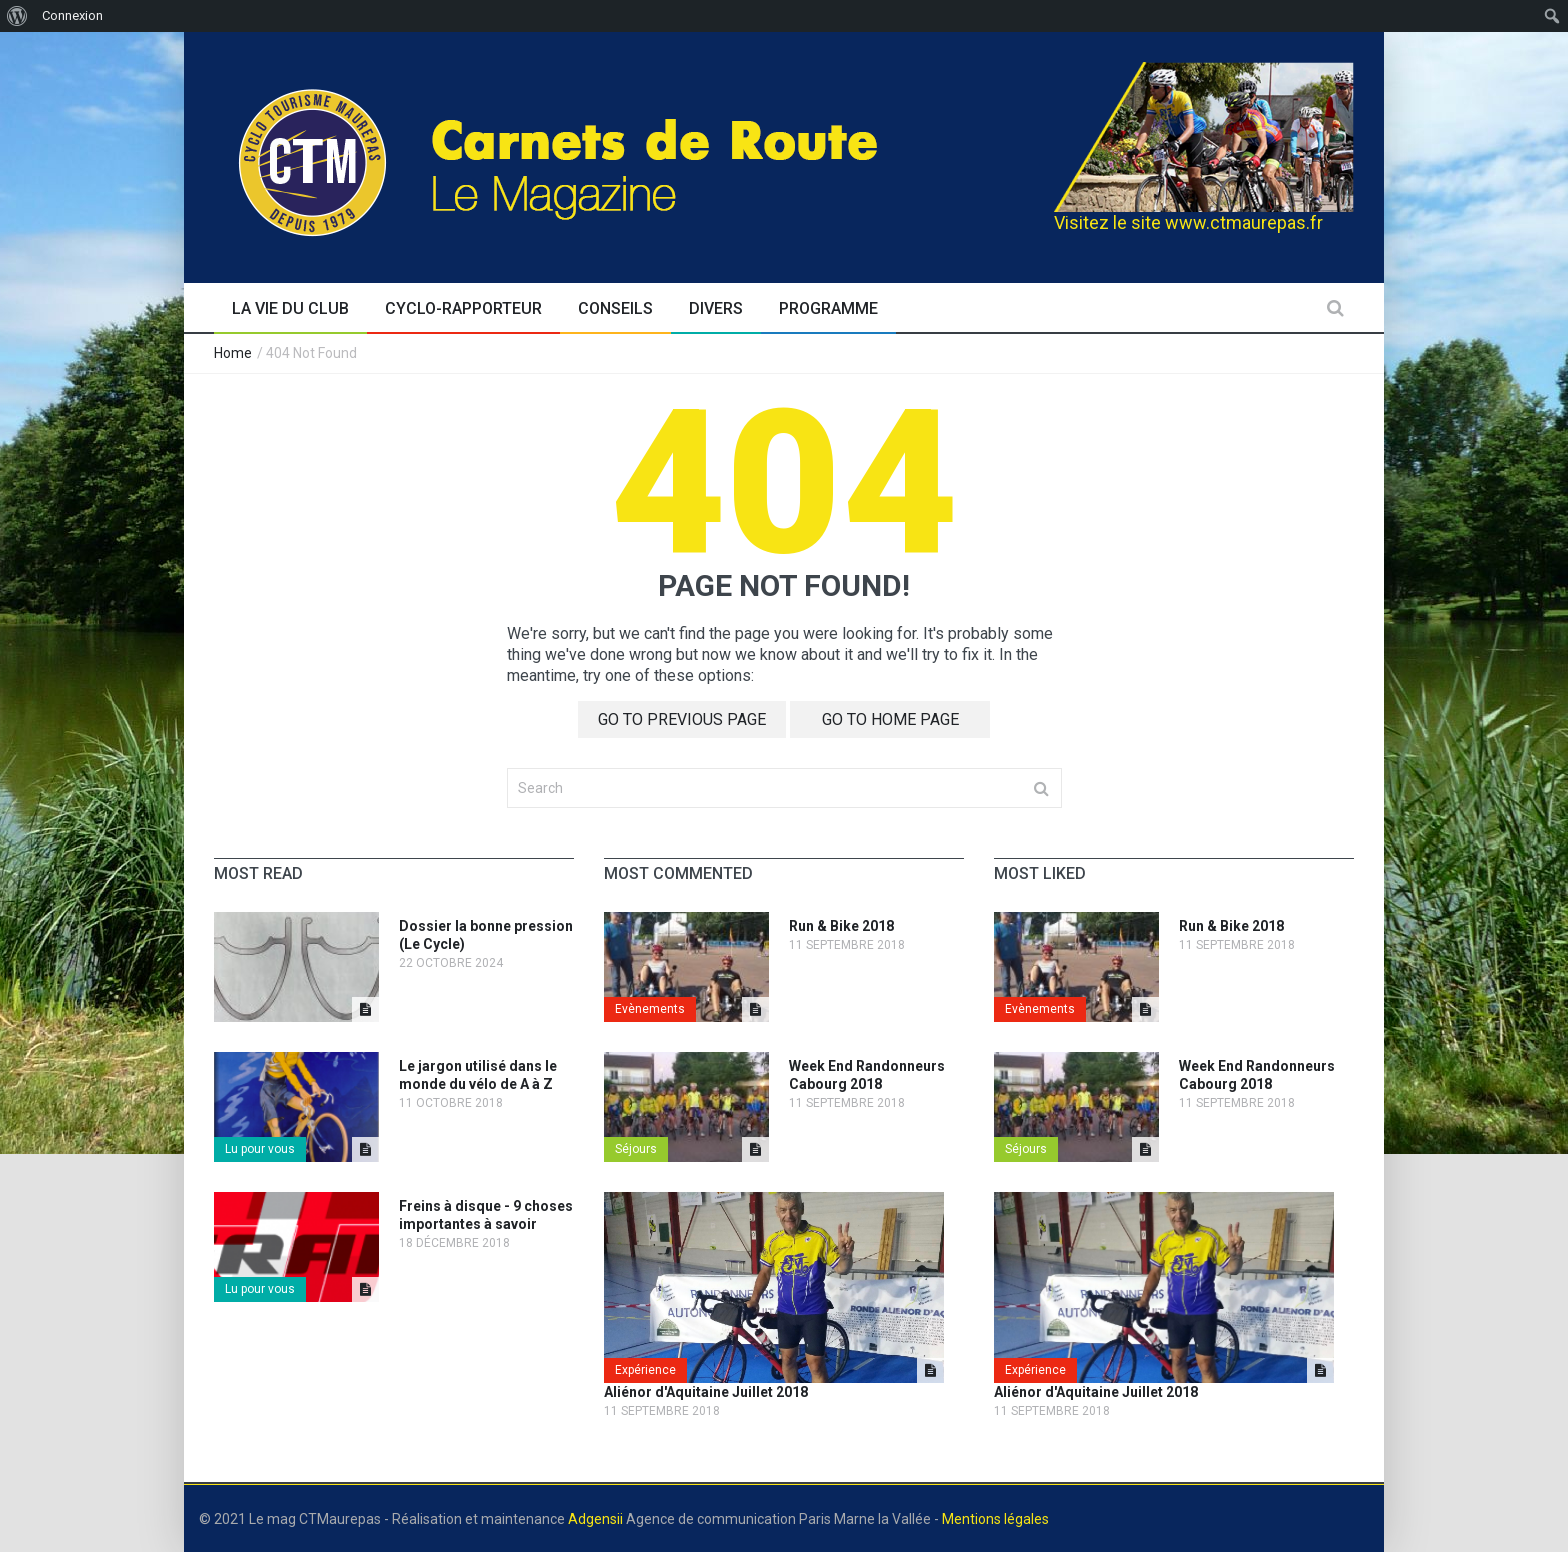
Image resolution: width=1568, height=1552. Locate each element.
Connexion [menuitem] (72, 15)
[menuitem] (17, 16)
